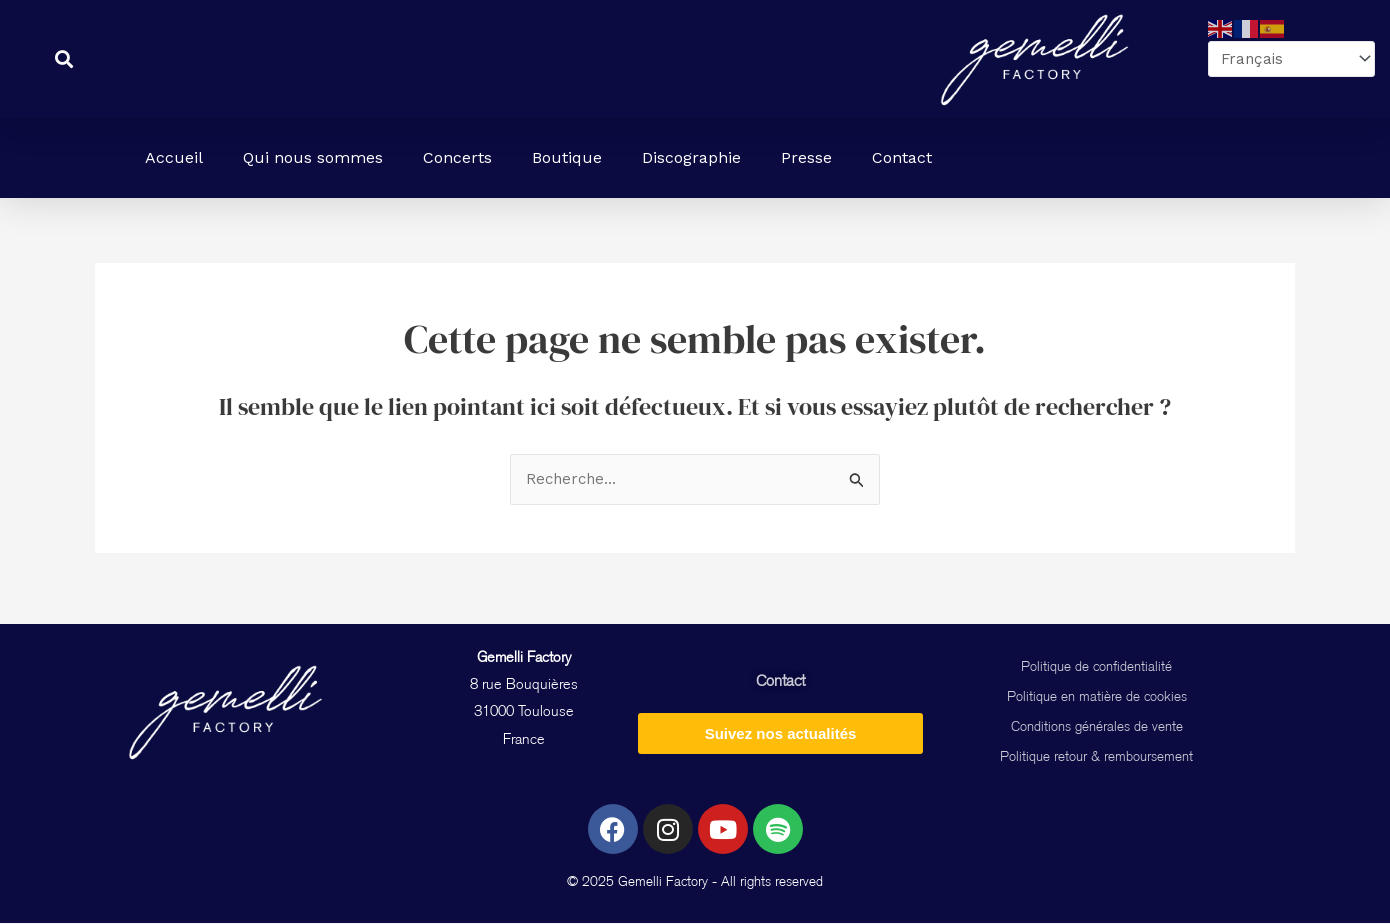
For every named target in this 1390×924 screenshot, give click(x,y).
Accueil (174, 157)
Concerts (457, 157)
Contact (902, 157)
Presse (806, 157)
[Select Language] (1287, 59)
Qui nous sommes (313, 157)
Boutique (567, 157)
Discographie (691, 157)
